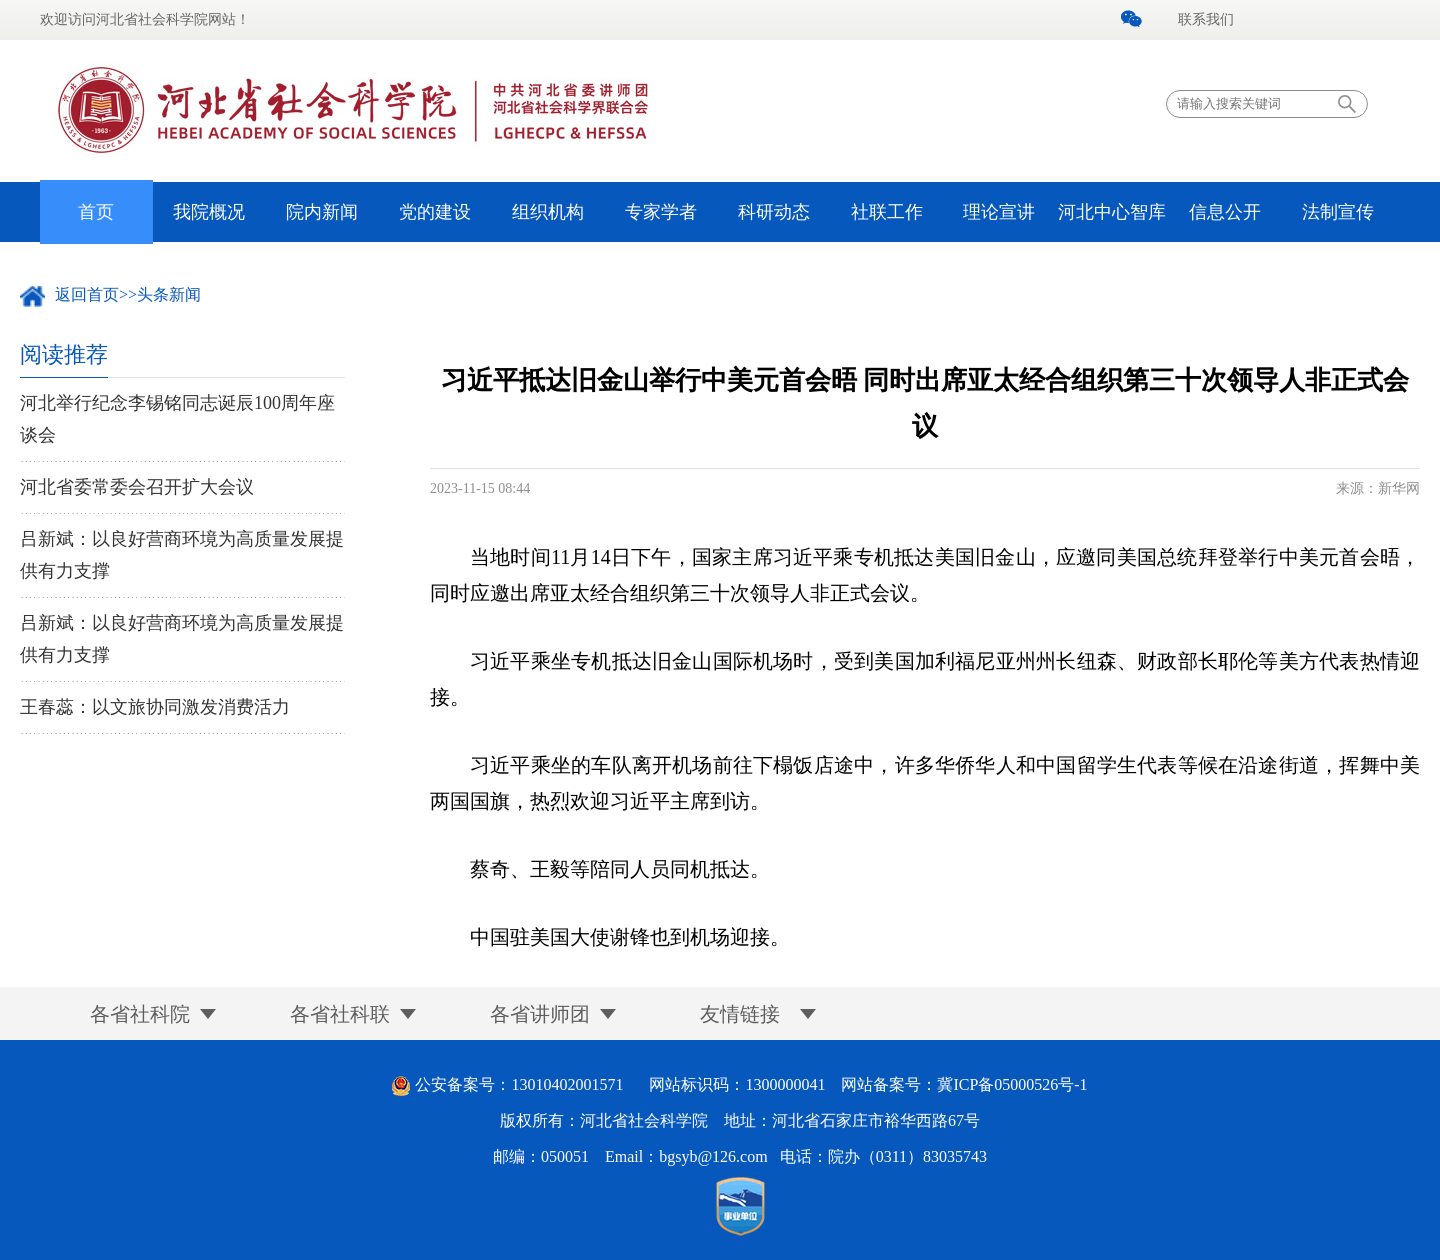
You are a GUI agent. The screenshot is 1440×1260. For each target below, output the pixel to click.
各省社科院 (140, 1014)
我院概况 (209, 212)
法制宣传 (1338, 212)
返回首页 (87, 294)
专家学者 (661, 212)
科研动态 (774, 212)
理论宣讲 (999, 212)
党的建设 (435, 212)
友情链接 (740, 1014)
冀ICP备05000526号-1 (1012, 1084)
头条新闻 (169, 294)
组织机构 (548, 212)
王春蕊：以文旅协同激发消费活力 (155, 707)
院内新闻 (322, 212)
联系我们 (1206, 19)
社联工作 (887, 212)
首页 (96, 212)
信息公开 (1225, 212)
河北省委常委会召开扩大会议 (137, 487)
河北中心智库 (1112, 212)
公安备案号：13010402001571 (519, 1084)
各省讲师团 (540, 1014)
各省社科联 (340, 1014)
